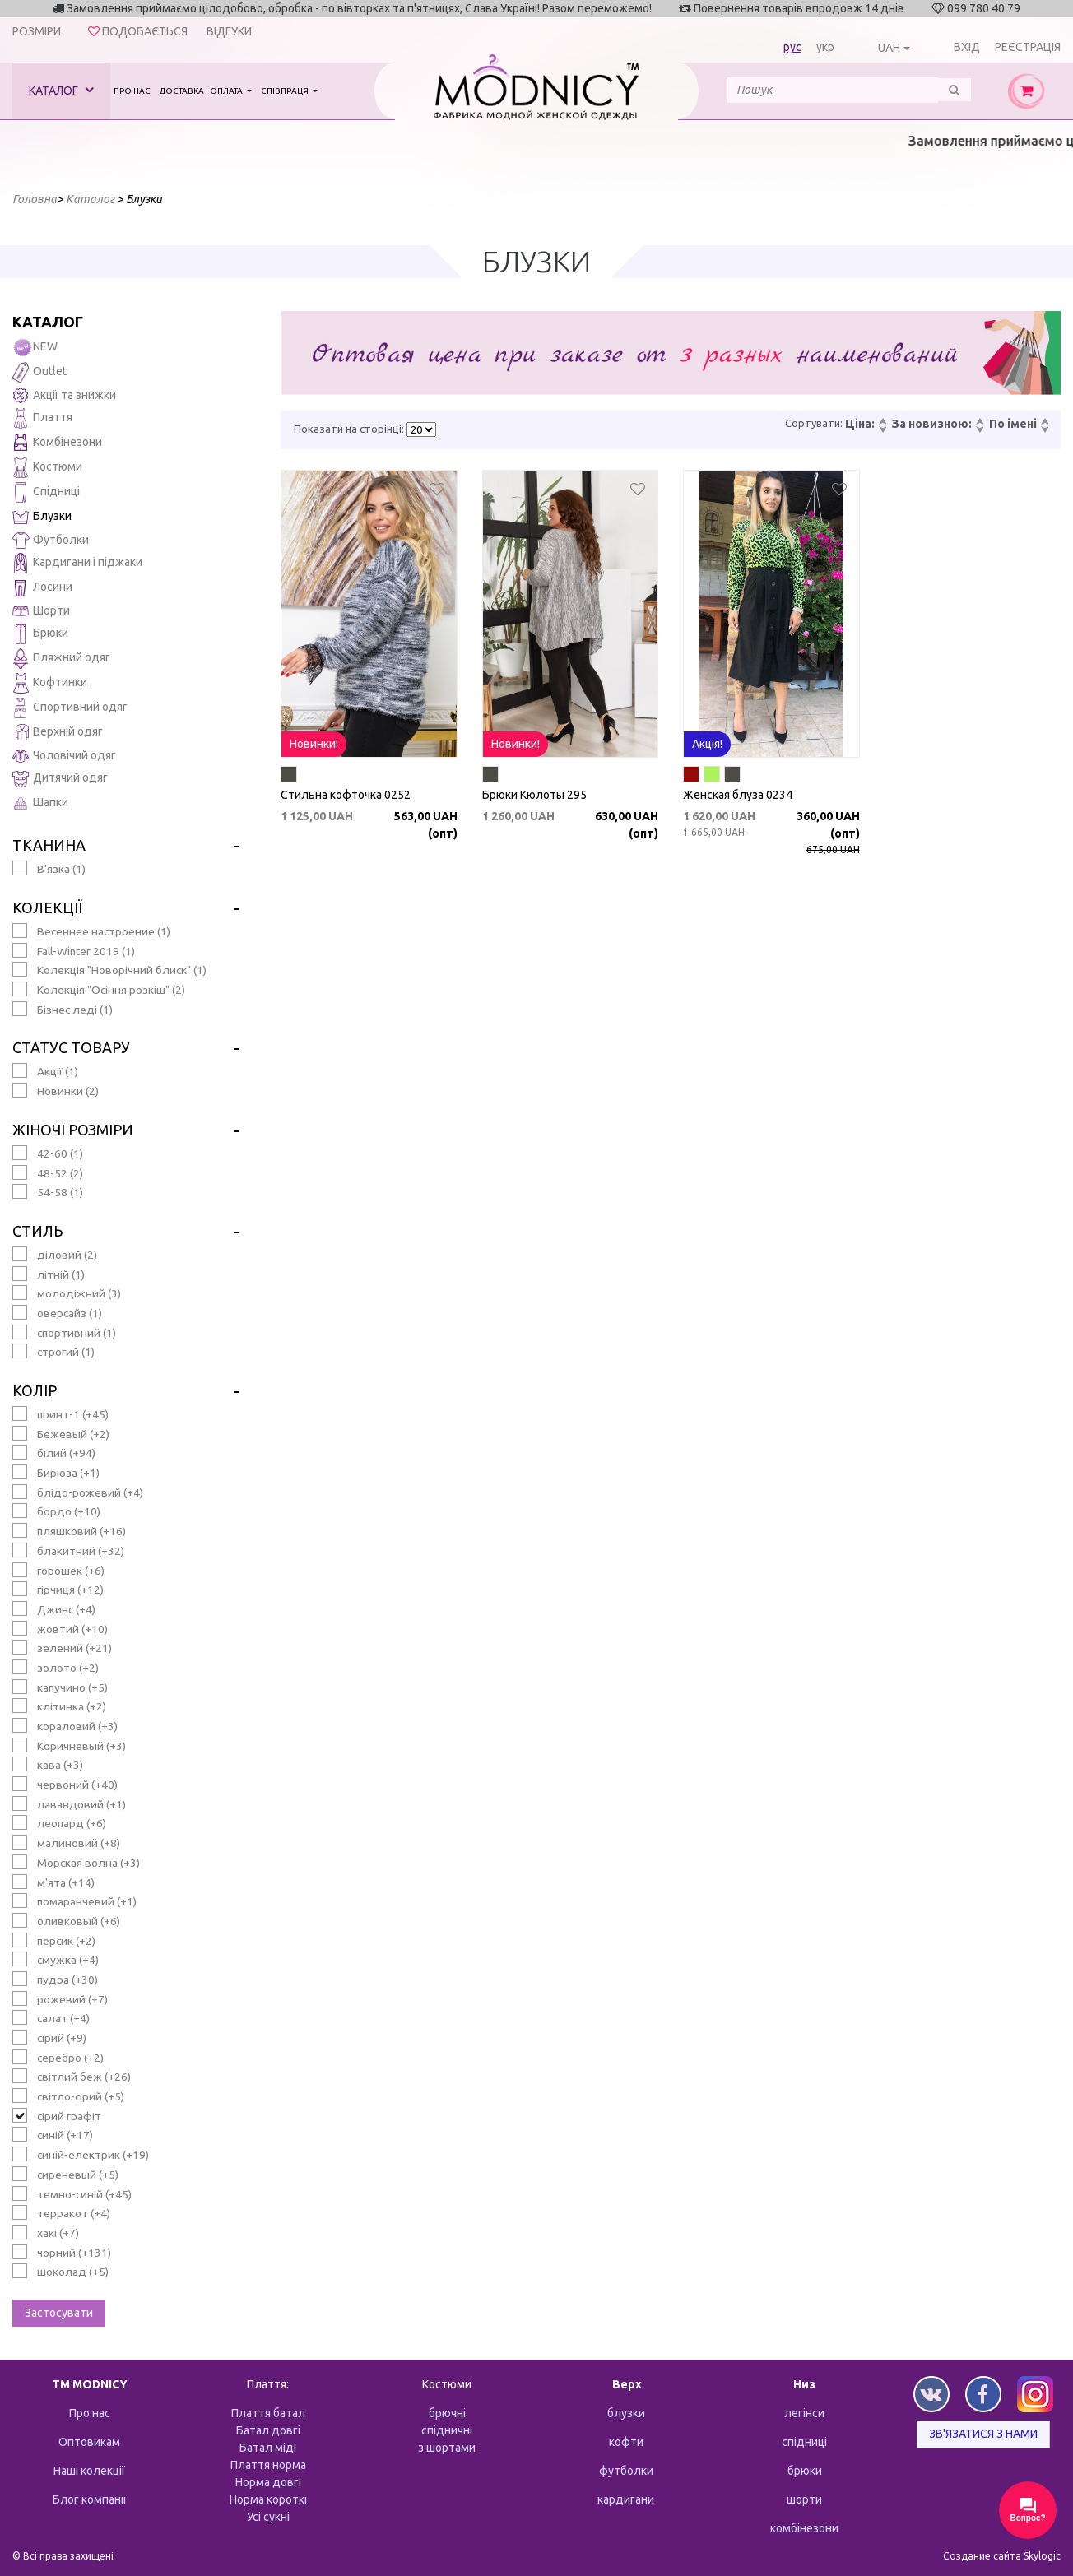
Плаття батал (268, 2413)
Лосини (42, 588)
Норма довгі (268, 2482)
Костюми (47, 467)
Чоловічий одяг (64, 756)
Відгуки (229, 31)
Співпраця (285, 90)
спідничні (446, 2430)
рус (792, 46)
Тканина (49, 845)
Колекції (47, 907)
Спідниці (46, 492)
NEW (35, 347)
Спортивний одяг (70, 708)
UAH (889, 47)
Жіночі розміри (72, 1129)
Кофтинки (49, 683)
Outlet (39, 372)
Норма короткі (268, 2499)
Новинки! (314, 743)
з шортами (447, 2447)
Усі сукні (268, 2516)
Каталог (61, 90)
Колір (34, 1390)
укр (825, 46)
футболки (626, 2470)
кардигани (625, 2499)
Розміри (36, 31)
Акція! (707, 743)
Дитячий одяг (60, 778)
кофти (626, 2441)
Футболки (50, 540)
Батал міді (267, 2447)
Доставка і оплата (202, 90)
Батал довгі (268, 2430)
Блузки (42, 517)
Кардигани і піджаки (77, 563)
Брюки (40, 634)
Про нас (132, 90)
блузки (626, 2413)
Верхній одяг (57, 732)
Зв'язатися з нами (983, 2433)
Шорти (41, 610)
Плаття (42, 418)
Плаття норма (268, 2465)
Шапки (40, 803)
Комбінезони (57, 443)
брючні (447, 2413)
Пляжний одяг (61, 658)
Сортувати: (814, 423)
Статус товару (71, 1047)
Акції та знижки (64, 395)
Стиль (37, 1231)
